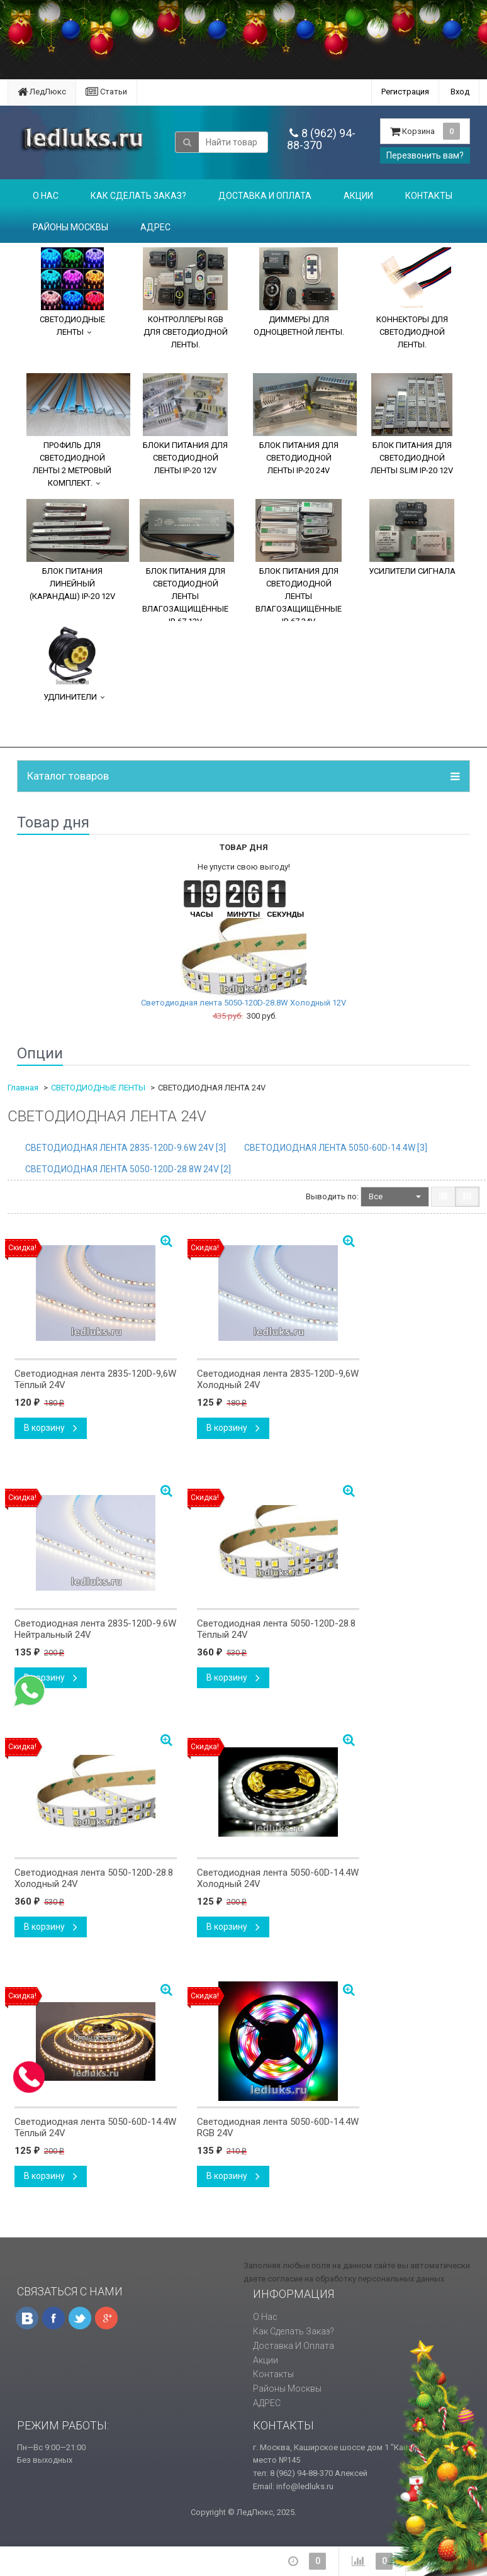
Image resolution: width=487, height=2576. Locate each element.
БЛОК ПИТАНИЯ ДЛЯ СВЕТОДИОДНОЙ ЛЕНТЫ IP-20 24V (305, 424)
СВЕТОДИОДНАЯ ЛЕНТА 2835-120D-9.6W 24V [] (125, 1148)
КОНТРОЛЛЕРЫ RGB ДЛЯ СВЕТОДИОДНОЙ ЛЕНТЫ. (185, 298)
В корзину (50, 1428)
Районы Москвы (70, 227)
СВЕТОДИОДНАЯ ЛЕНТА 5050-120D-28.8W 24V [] (128, 1169)
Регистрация (405, 91)
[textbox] (232, 142)
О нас (46, 196)
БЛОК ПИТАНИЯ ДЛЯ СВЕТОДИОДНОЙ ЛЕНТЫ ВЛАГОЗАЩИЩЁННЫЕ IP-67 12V (187, 560)
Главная (23, 1087)
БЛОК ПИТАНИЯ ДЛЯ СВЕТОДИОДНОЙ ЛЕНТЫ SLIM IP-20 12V (412, 424)
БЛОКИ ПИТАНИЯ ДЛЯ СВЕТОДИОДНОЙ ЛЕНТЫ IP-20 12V (185, 424)
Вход (460, 91)
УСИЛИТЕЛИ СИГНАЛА (412, 537)
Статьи (106, 91)
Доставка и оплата (264, 196)
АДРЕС (155, 227)
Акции (358, 196)
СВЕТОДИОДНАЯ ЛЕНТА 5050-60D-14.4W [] (335, 1148)
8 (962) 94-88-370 (321, 139)
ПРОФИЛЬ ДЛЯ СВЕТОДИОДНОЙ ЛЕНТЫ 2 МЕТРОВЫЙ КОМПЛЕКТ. (78, 430)
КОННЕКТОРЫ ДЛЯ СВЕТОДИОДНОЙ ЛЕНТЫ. (411, 298)
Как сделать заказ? (138, 196)
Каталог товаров (68, 776)
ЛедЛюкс (42, 91)
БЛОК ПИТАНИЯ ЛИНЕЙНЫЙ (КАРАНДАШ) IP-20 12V (77, 550)
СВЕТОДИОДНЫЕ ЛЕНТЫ (72, 292)
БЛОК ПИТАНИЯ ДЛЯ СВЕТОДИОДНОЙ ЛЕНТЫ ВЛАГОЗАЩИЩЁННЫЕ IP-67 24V (298, 560)
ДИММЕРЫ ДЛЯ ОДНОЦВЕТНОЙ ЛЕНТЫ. (299, 292)
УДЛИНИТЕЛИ (71, 663)
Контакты (428, 196)
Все (395, 1196)
